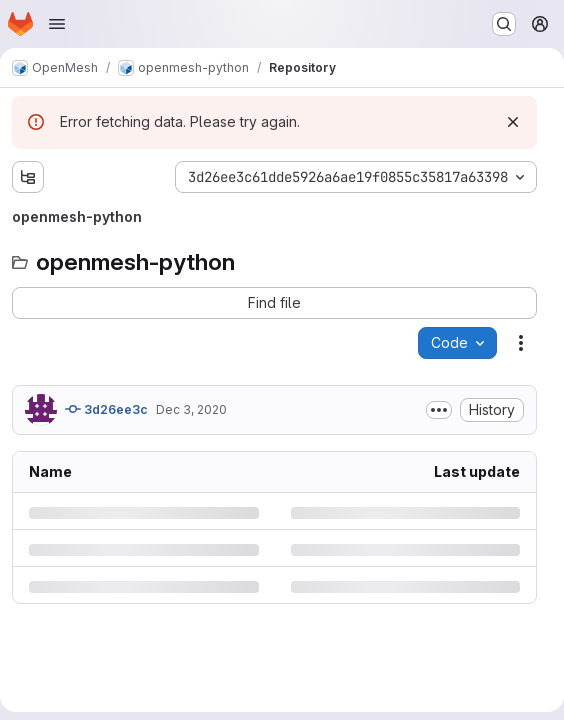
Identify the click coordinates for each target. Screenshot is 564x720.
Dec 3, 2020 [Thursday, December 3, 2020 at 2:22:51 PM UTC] (191, 409)
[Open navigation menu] (57, 24)
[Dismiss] (513, 122)
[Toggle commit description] (439, 410)
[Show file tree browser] (28, 177)
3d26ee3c (106, 409)
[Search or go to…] (504, 24)
